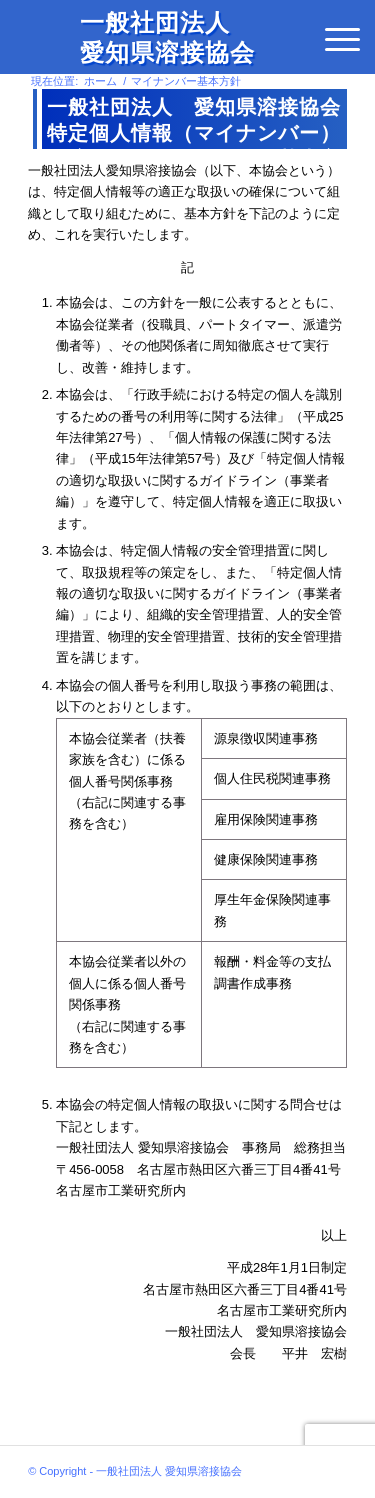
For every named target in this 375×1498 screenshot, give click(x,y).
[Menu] (342, 40)
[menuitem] (342, 40)
